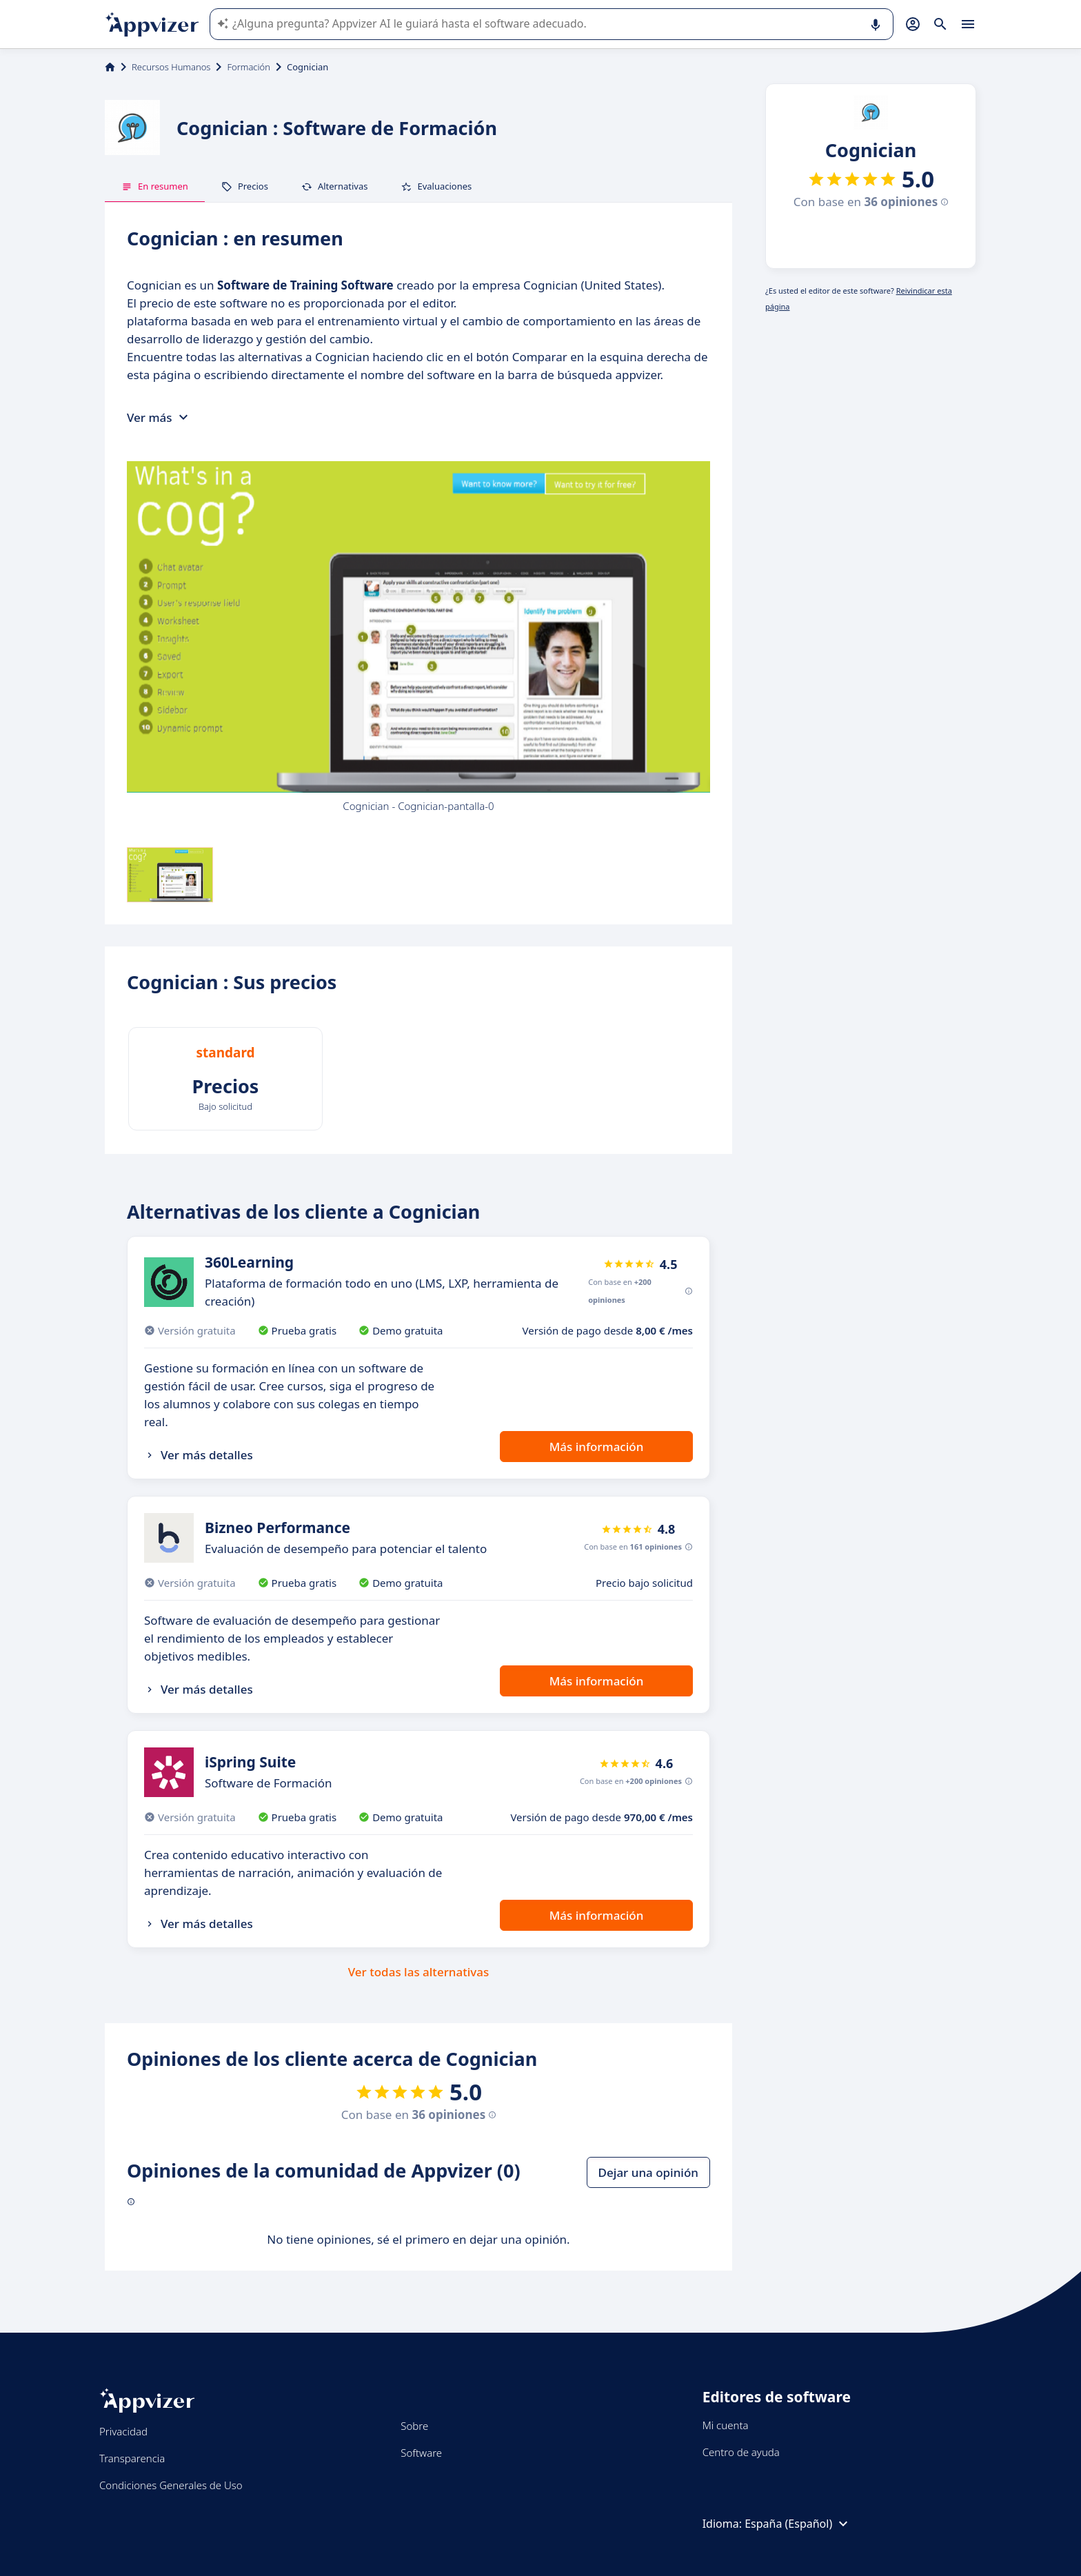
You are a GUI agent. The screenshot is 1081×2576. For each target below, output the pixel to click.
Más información (596, 1446)
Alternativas (334, 186)
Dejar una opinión (648, 2172)
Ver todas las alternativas (418, 1972)
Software (421, 2453)
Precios (244, 186)
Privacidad (123, 2431)
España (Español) (798, 2523)
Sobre (414, 2426)
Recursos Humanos (171, 67)
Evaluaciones (436, 186)
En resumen (154, 186)
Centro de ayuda (741, 2452)
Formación (248, 67)
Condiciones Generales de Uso (171, 2485)
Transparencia (132, 2458)
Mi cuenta (726, 2425)
